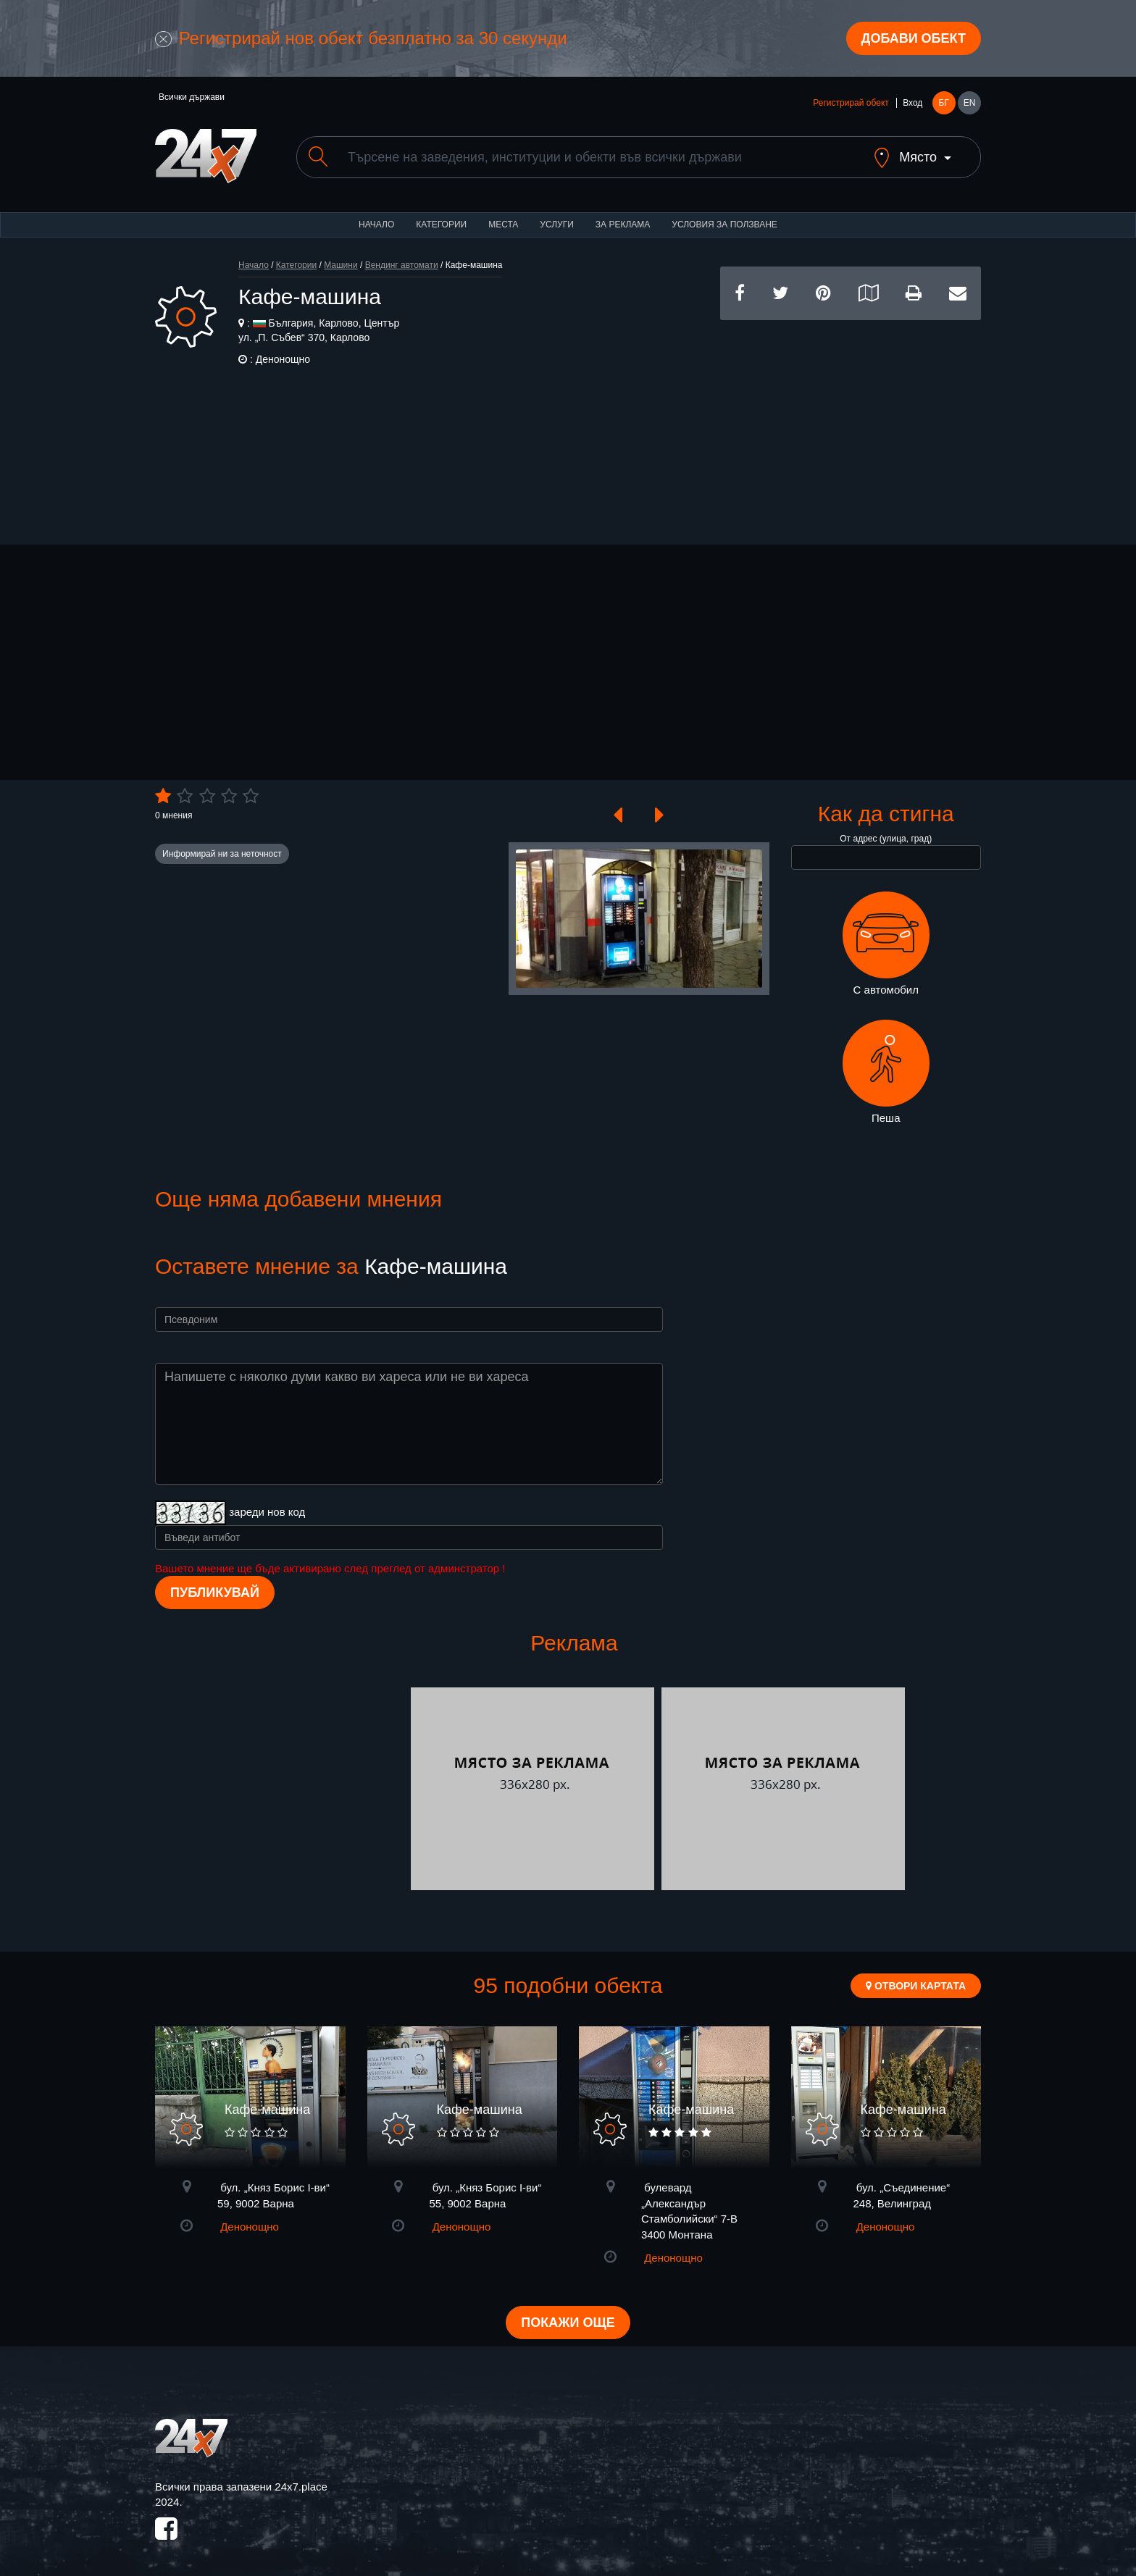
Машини (340, 265)
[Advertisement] (850, 421)
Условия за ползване (724, 224)
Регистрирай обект (850, 103)
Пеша (886, 1072)
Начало (376, 224)
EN (970, 103)
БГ (943, 103)
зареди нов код (267, 1512)
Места (503, 224)
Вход (912, 103)
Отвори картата (916, 1986)
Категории (441, 224)
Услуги (557, 224)
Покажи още (567, 2322)
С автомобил (886, 943)
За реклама (623, 224)
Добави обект (913, 38)
